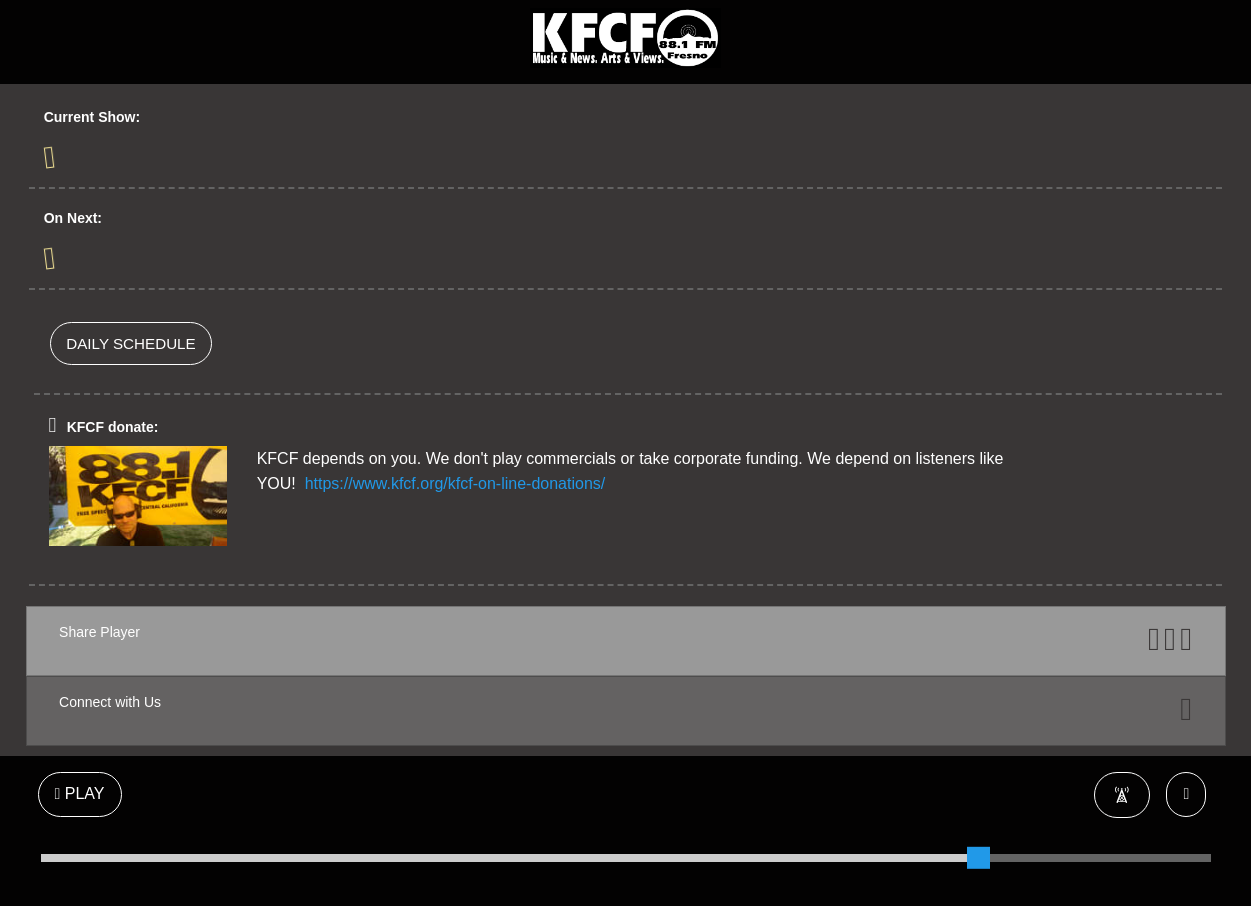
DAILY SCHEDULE (130, 343)
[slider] (978, 858)
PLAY (80, 793)
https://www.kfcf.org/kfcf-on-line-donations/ (455, 483)
